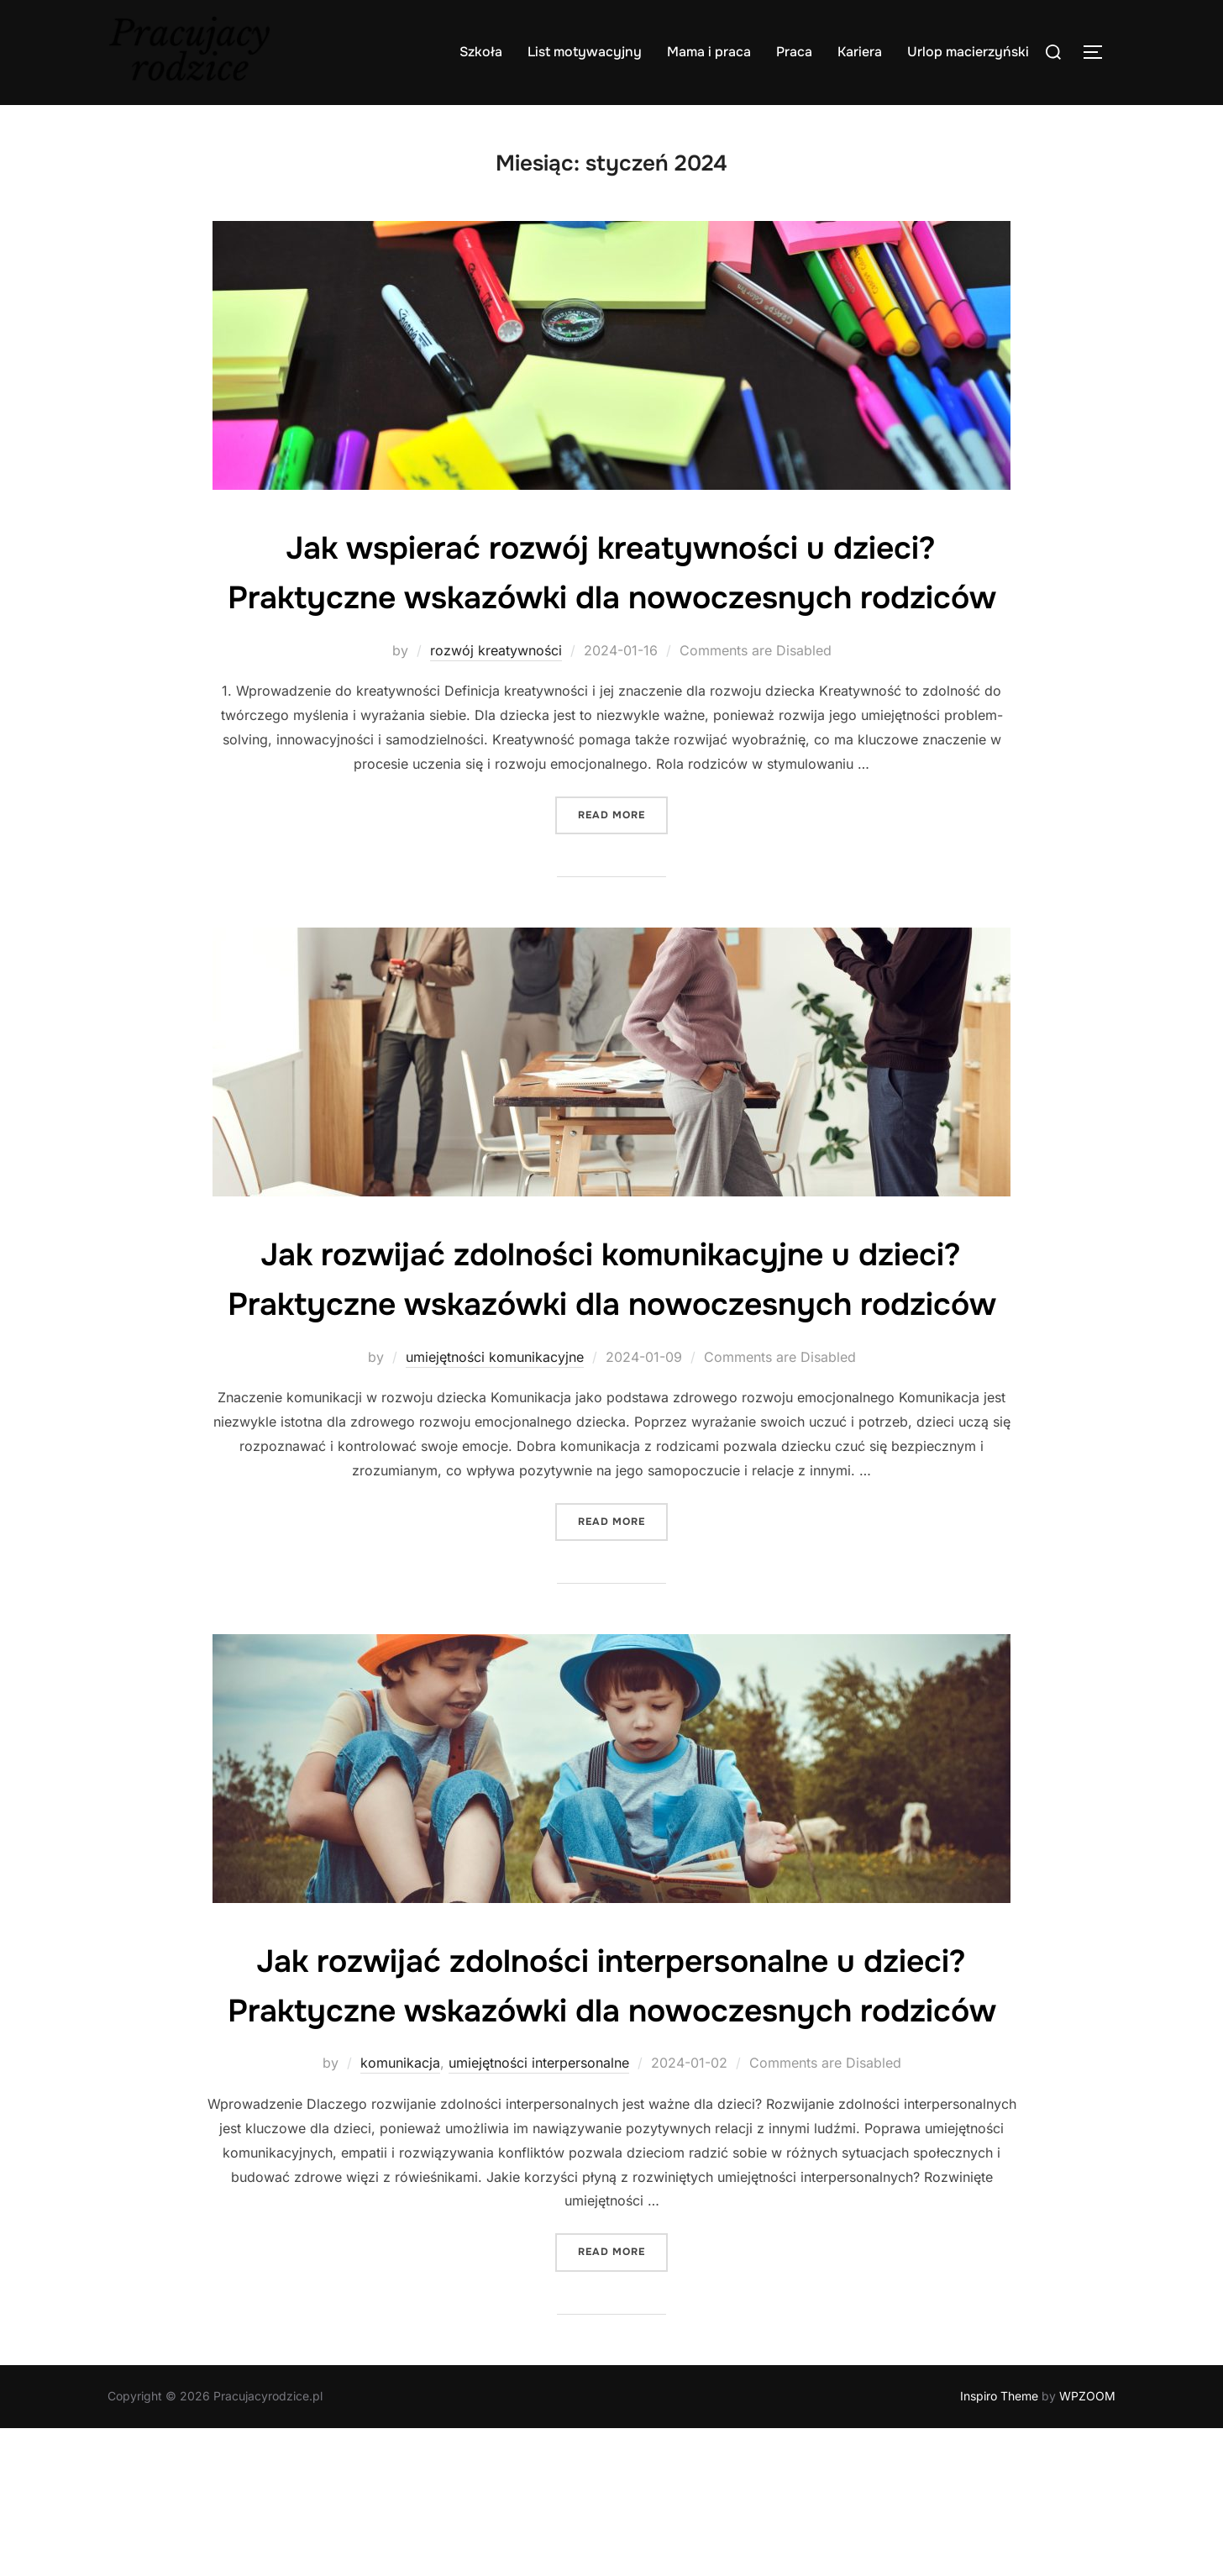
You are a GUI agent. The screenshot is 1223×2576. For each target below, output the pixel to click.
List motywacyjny (585, 51)
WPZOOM (1087, 2544)
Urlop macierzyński (968, 51)
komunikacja (400, 2211)
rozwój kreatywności (496, 699)
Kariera (859, 51)
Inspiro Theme (999, 2544)
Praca (794, 51)
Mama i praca (709, 51)
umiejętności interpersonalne (539, 2211)
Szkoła (480, 51)
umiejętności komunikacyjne (495, 1455)
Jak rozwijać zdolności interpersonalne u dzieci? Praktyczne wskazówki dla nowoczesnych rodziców (610, 2108)
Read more (623, 862)
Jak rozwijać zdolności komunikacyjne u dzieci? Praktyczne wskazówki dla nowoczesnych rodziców (610, 1352)
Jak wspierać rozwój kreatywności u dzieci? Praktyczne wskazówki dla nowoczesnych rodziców (611, 596)
